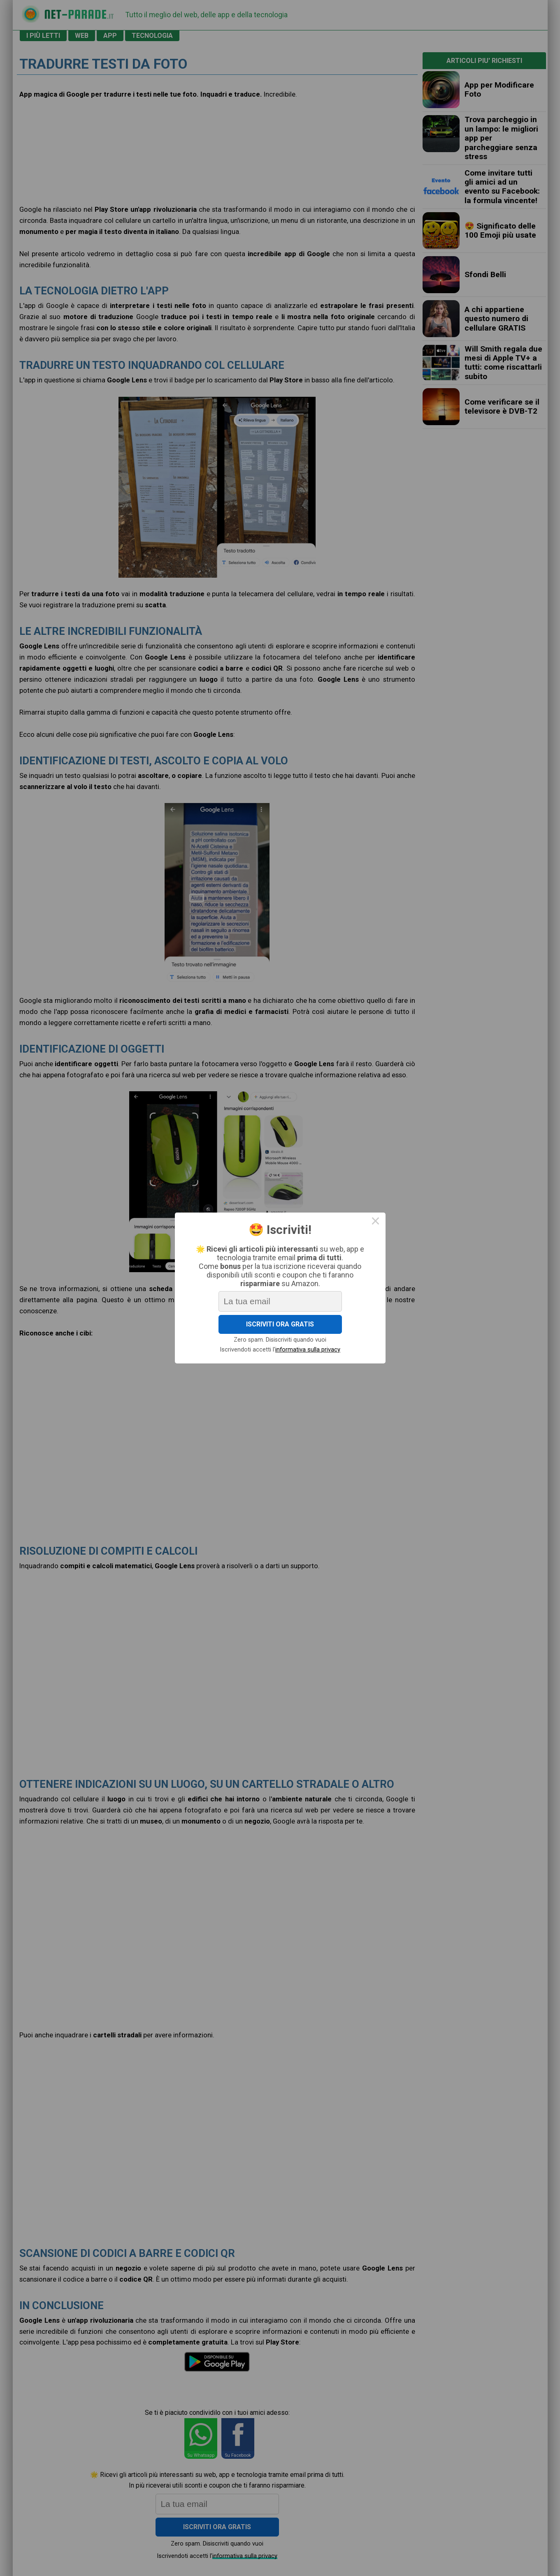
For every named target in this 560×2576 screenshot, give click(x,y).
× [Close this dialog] (368, 1227)
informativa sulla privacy (306, 1344)
